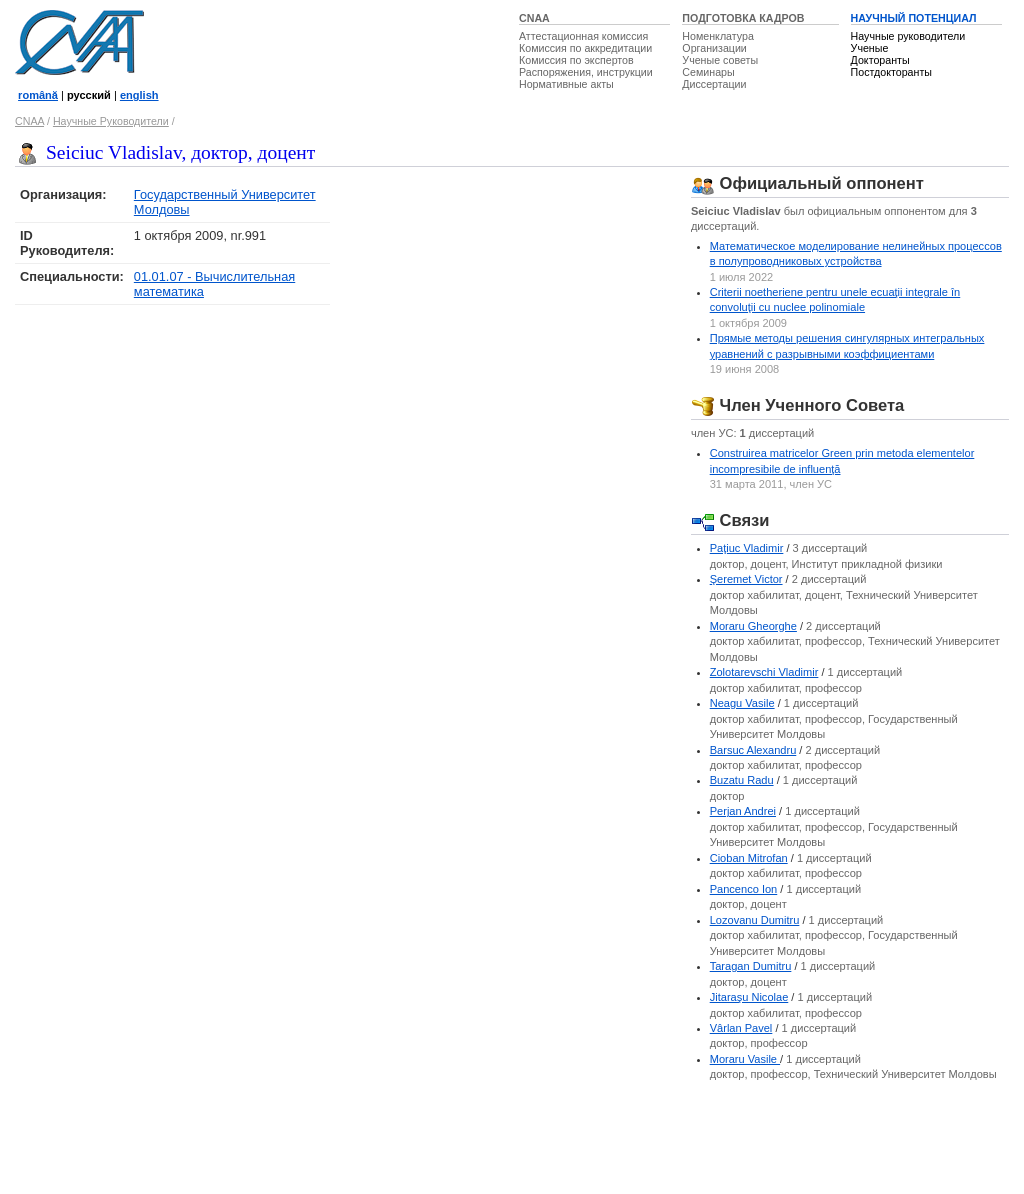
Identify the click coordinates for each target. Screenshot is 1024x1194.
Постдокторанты (891, 72)
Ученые (870, 48)
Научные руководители (908, 36)
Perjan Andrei (743, 811)
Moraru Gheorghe (753, 626)
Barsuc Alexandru (753, 750)
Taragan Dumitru (751, 966)
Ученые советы (720, 60)
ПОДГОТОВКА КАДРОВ (743, 18)
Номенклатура (718, 36)
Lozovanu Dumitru (755, 920)
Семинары (708, 72)
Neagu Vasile (742, 703)
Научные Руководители (111, 121)
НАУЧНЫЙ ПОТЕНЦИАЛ (914, 18)
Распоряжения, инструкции (586, 72)
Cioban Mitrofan (749, 858)
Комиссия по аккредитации (585, 48)
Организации (714, 48)
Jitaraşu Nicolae (749, 997)
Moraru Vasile (745, 1059)
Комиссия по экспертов (576, 60)
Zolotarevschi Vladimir (764, 672)
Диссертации (714, 84)
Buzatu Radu (742, 780)
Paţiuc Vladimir (747, 548)
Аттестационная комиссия (583, 36)
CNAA (534, 18)
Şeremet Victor (746, 579)
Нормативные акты (566, 84)
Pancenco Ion (744, 889)
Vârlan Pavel (741, 1028)
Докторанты (880, 60)
